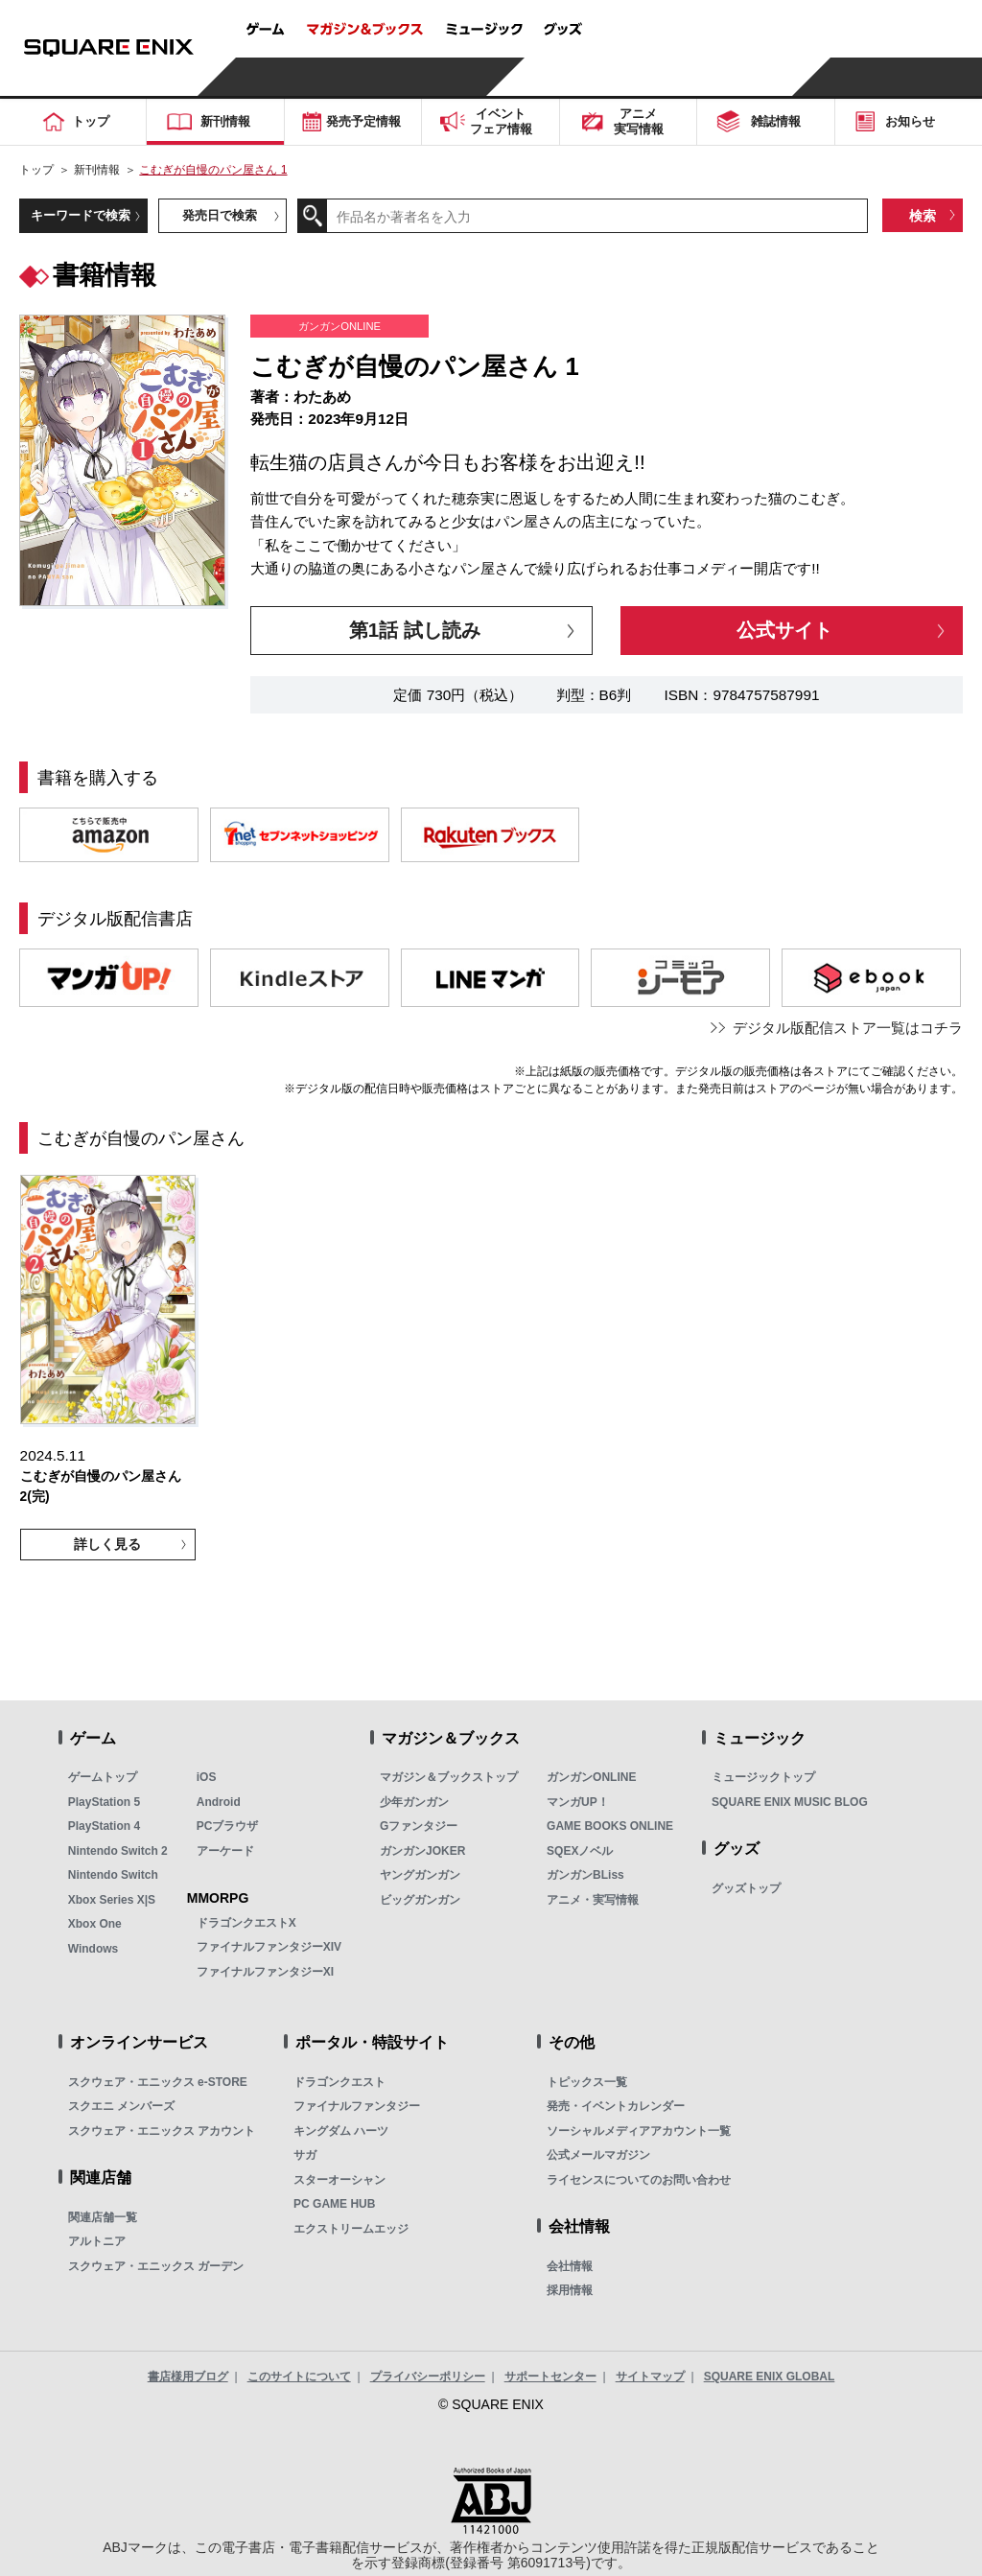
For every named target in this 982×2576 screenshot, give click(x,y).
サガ (304, 2155)
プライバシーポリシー (427, 2376)
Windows (93, 1948)
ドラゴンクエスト (339, 2082)
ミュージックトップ (763, 1777)
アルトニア (97, 2241)
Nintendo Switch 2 (118, 1851)
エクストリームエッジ (351, 2229)
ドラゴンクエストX (246, 1923)
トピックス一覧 (587, 2082)
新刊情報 (97, 169)
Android (219, 1802)
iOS (207, 1777)
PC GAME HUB (334, 2204)
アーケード (225, 1851)
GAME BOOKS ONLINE (610, 1826)
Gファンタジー (418, 1826)
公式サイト (784, 630)
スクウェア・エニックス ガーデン (156, 2266)
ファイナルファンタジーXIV (269, 1947)
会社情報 (570, 2266)
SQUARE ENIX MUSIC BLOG (790, 1802)
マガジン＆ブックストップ (449, 1777)
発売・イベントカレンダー (616, 2106)
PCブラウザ (228, 1826)
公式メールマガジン (598, 2155)
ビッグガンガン (420, 1900)
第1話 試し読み (414, 630)
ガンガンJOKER (422, 1851)
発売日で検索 (219, 215)
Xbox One (95, 1924)
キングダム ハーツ (340, 2131)
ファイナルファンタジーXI (265, 1972)
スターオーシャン (339, 2180)
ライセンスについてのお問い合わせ (639, 2180)
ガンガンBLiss (585, 1875)
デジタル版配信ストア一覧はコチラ (848, 1027)
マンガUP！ (578, 1802)
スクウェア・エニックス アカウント (161, 2131)
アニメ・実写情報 (593, 1900)
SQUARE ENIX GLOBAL (769, 2376)
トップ (36, 169)
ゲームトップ (102, 1777)
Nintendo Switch (113, 1875)
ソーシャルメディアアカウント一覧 (639, 2131)
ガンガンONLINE (591, 1777)
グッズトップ (746, 1888)
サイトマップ (650, 2376)
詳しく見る (107, 1544)
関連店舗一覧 (102, 2217)
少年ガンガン (414, 1802)
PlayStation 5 (104, 1802)
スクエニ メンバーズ (121, 2106)
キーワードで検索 (80, 215)
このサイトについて (299, 2376)
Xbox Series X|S (111, 1900)
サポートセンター (550, 2376)
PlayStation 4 (104, 1826)
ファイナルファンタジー (356, 2106)
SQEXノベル (580, 1851)
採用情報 (570, 2290)
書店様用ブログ (188, 2376)
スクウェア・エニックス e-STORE (157, 2082)
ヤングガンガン (420, 1875)
